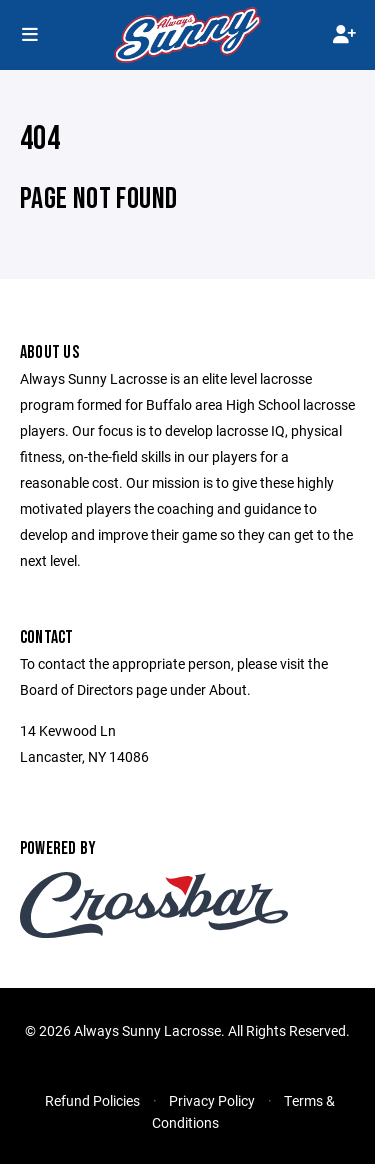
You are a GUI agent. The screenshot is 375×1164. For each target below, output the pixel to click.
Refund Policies (92, 1100)
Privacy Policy (212, 1100)
